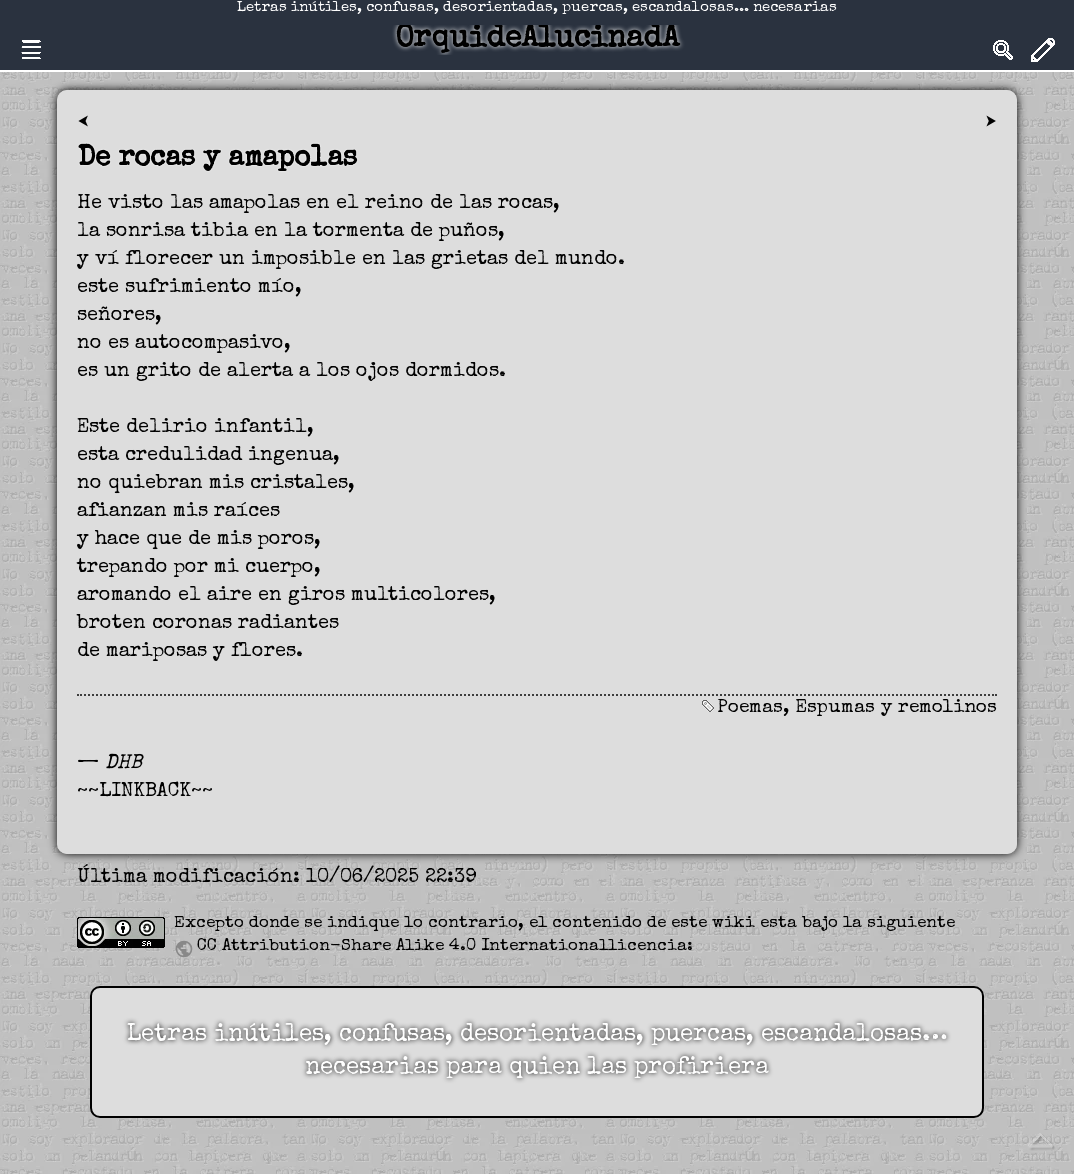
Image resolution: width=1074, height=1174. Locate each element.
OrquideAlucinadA (537, 40)
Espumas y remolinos (896, 708)
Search (1003, 50)
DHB (123, 764)
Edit (1043, 50)
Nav (31, 50)
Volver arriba (1040, 1140)
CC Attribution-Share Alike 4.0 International (402, 946)
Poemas (750, 708)
